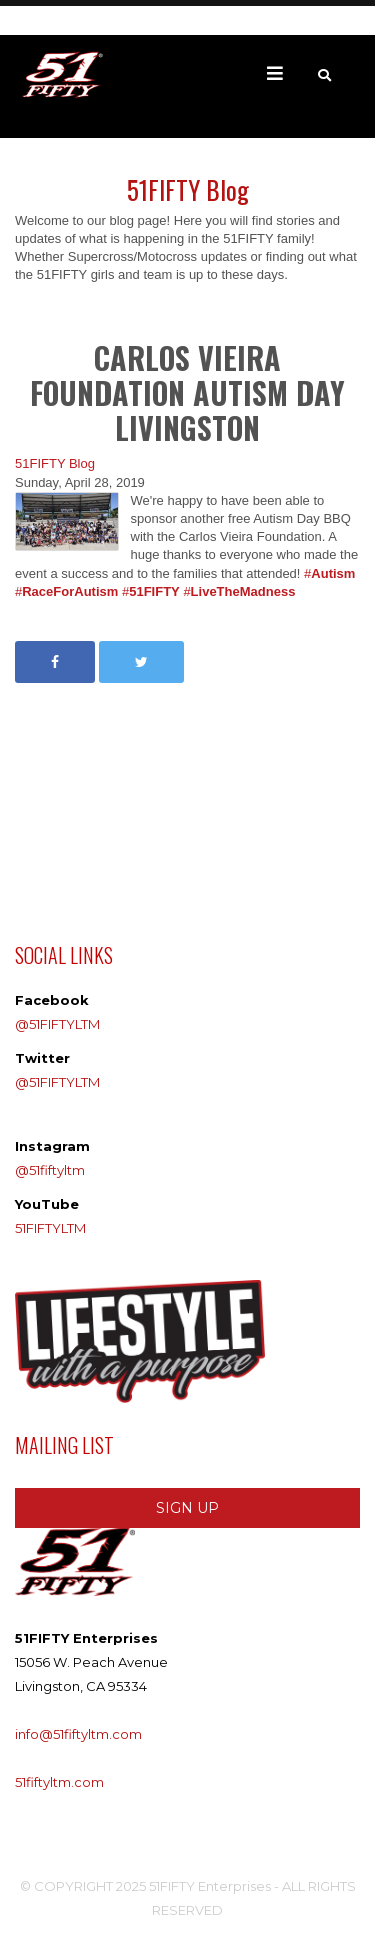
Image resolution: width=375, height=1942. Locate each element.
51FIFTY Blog (55, 463)
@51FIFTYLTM (57, 1024)
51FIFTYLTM (50, 1228)
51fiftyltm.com (59, 1782)
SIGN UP (187, 1508)
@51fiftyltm (50, 1170)
